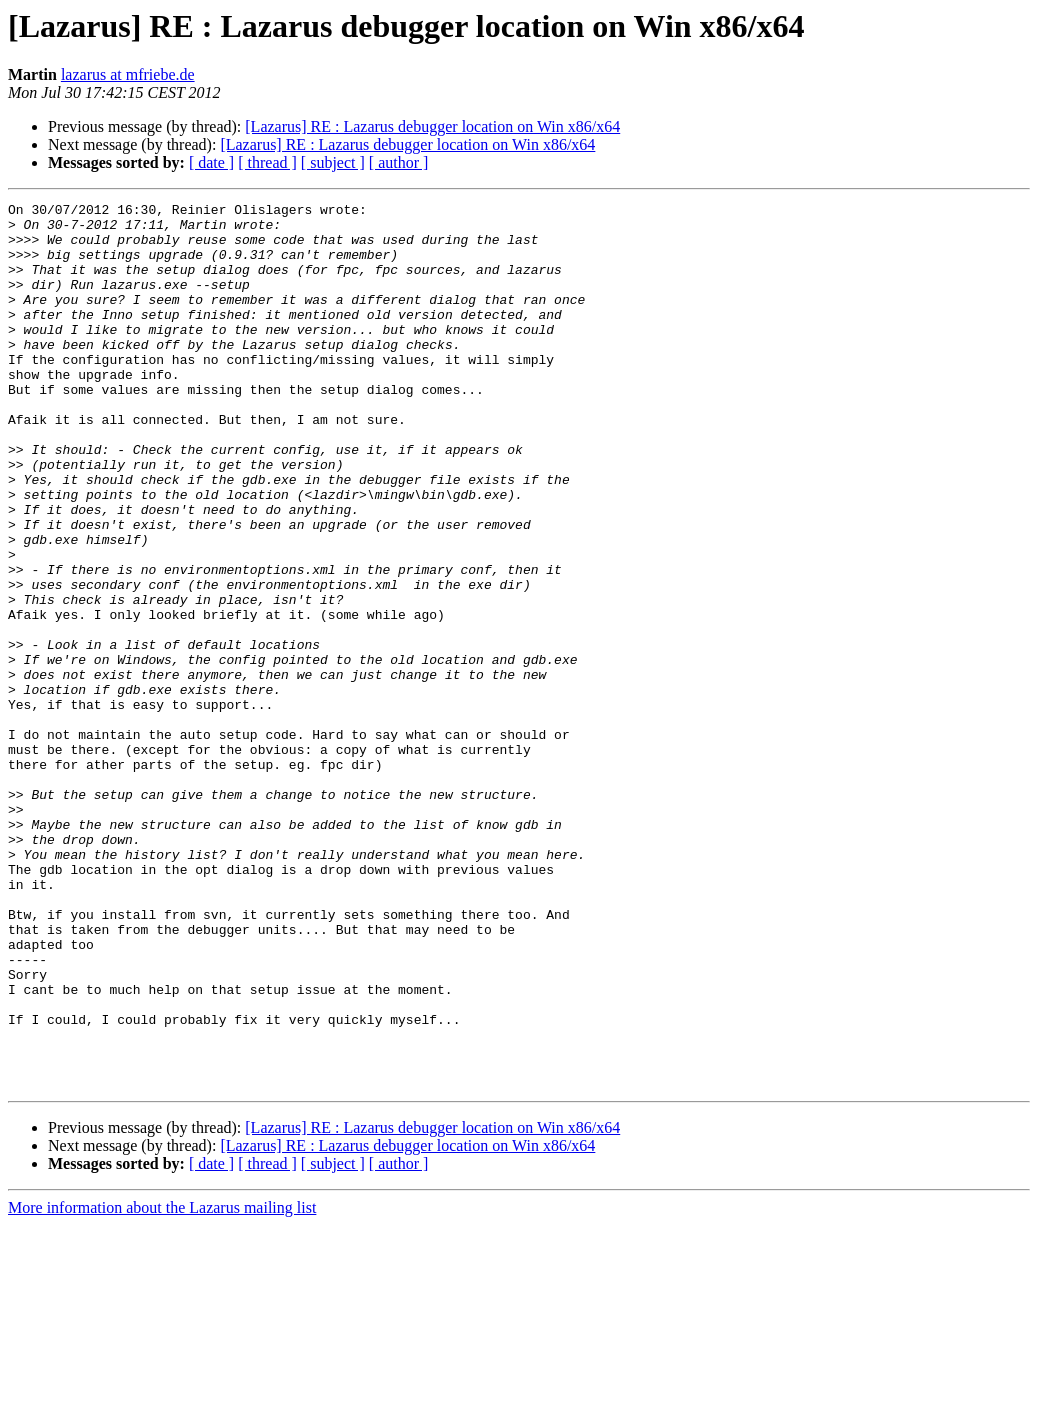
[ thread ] (267, 162)
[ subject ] (333, 162)
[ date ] (211, 162)
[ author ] (399, 162)
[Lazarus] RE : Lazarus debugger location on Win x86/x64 (432, 126)
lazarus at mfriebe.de (128, 74)
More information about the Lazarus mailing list (162, 1384)
